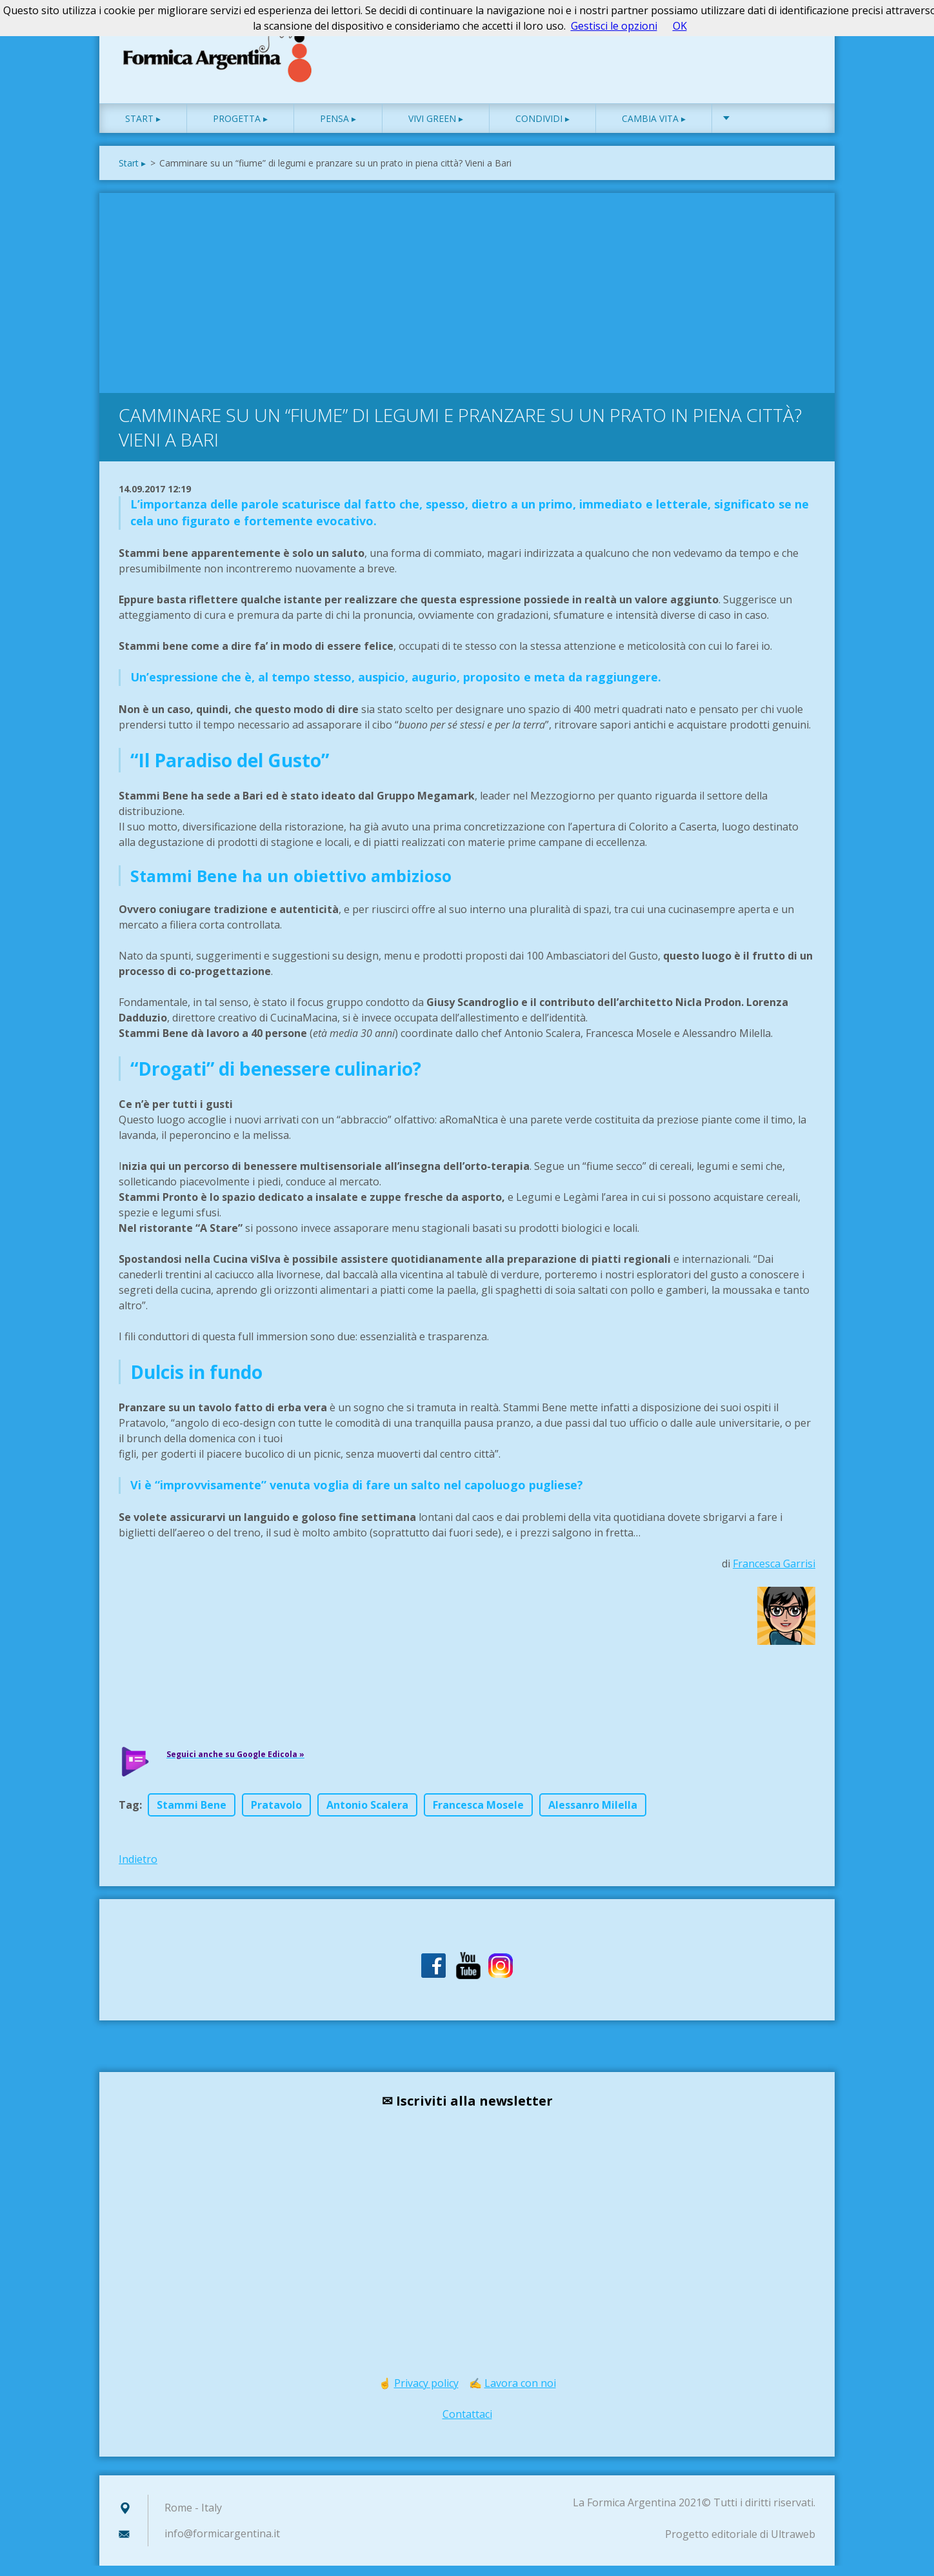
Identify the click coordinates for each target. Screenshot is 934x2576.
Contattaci (467, 2424)
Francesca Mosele (478, 1815)
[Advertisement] (467, 300)
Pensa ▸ (338, 129)
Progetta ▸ (240, 129)
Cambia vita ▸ (654, 129)
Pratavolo (276, 1815)
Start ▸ (143, 129)
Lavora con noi (520, 2393)
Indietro (138, 1869)
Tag (129, 1815)
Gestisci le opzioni (614, 26)
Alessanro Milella (592, 1815)
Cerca (801, 37)
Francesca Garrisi (774, 1574)
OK (680, 26)
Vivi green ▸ (435, 129)
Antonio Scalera (367, 1815)
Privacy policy (426, 2393)
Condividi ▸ (542, 129)
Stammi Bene (191, 1815)
